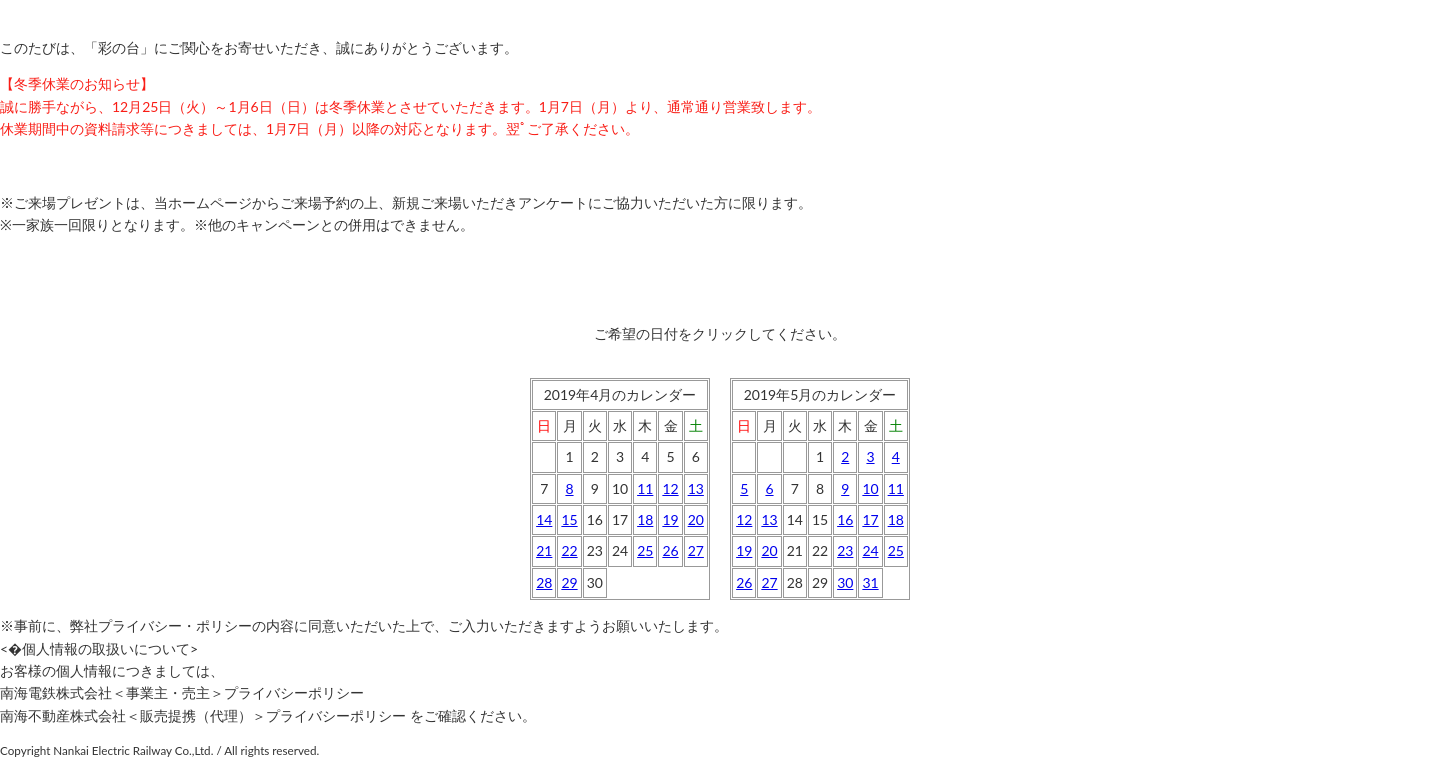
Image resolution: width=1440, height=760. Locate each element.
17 (870, 519)
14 (544, 519)
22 (569, 550)
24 (870, 550)
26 (670, 550)
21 (544, 550)
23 (845, 550)
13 (696, 488)
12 (670, 488)
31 (870, 582)
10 (870, 488)
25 (645, 550)
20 (696, 519)
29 (569, 582)
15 (569, 519)
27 (696, 550)
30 (845, 582)
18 (645, 519)
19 (670, 519)
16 (845, 519)
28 (544, 582)
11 (645, 488)
